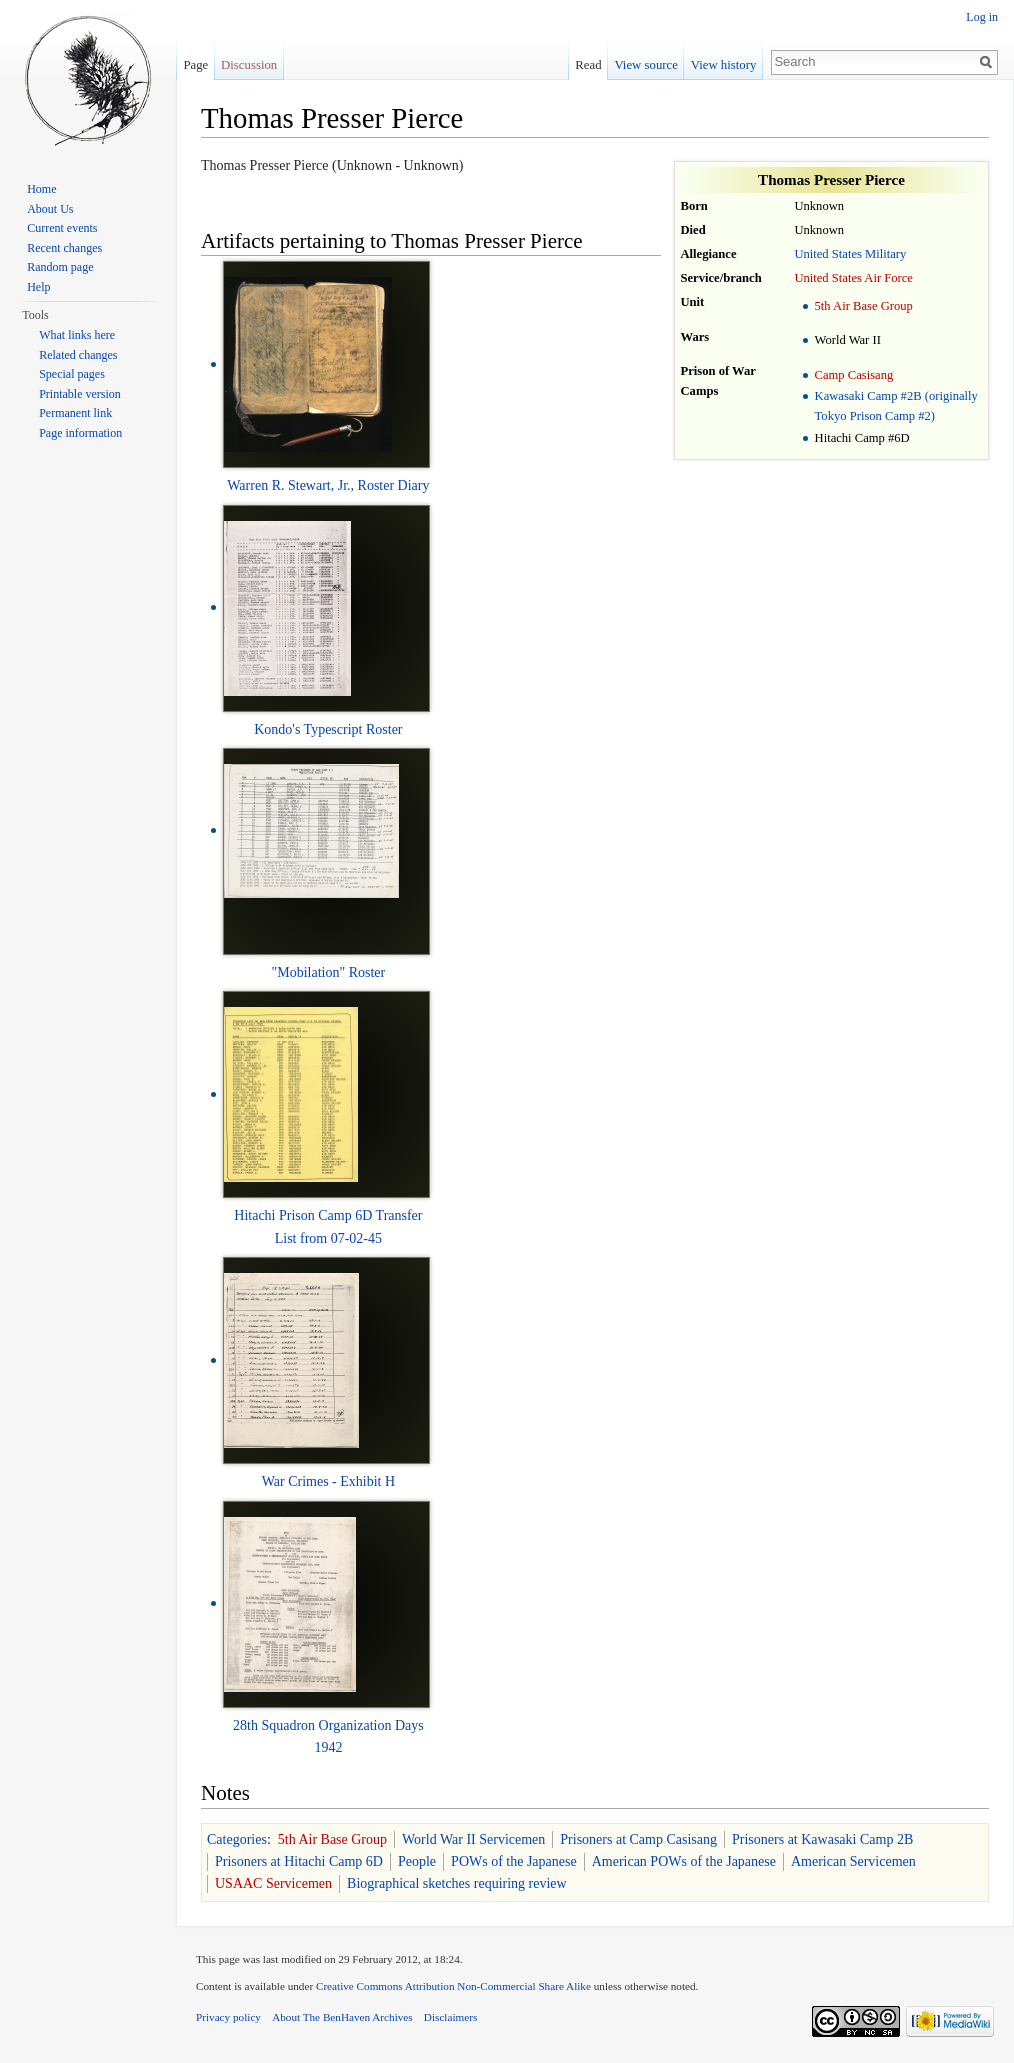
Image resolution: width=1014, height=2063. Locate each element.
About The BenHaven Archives (342, 2017)
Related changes (78, 355)
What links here (77, 335)
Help (38, 287)
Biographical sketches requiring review (457, 1883)
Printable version (80, 394)
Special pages (72, 374)
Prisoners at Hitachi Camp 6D (299, 1861)
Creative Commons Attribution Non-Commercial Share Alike (453, 1986)
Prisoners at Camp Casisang (638, 1839)
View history (724, 65)
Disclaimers (450, 2017)
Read (588, 65)
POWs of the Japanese (514, 1861)
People (417, 1861)
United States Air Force (853, 278)
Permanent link (75, 413)
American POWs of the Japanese (684, 1861)
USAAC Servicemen (273, 1883)
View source (646, 65)
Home (41, 189)
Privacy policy (228, 2017)
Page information (80, 433)
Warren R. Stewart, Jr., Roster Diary (328, 485)
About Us (50, 209)
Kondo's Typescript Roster (328, 729)
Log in (982, 17)
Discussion (249, 65)
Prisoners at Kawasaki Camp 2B (822, 1839)
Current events (62, 228)
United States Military (850, 254)
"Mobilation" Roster (329, 972)
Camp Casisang (854, 375)
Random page (60, 267)
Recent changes (64, 248)
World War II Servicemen (473, 1839)
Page (195, 65)
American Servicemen (853, 1861)
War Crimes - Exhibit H (328, 1481)
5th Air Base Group (864, 306)
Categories (237, 1839)
